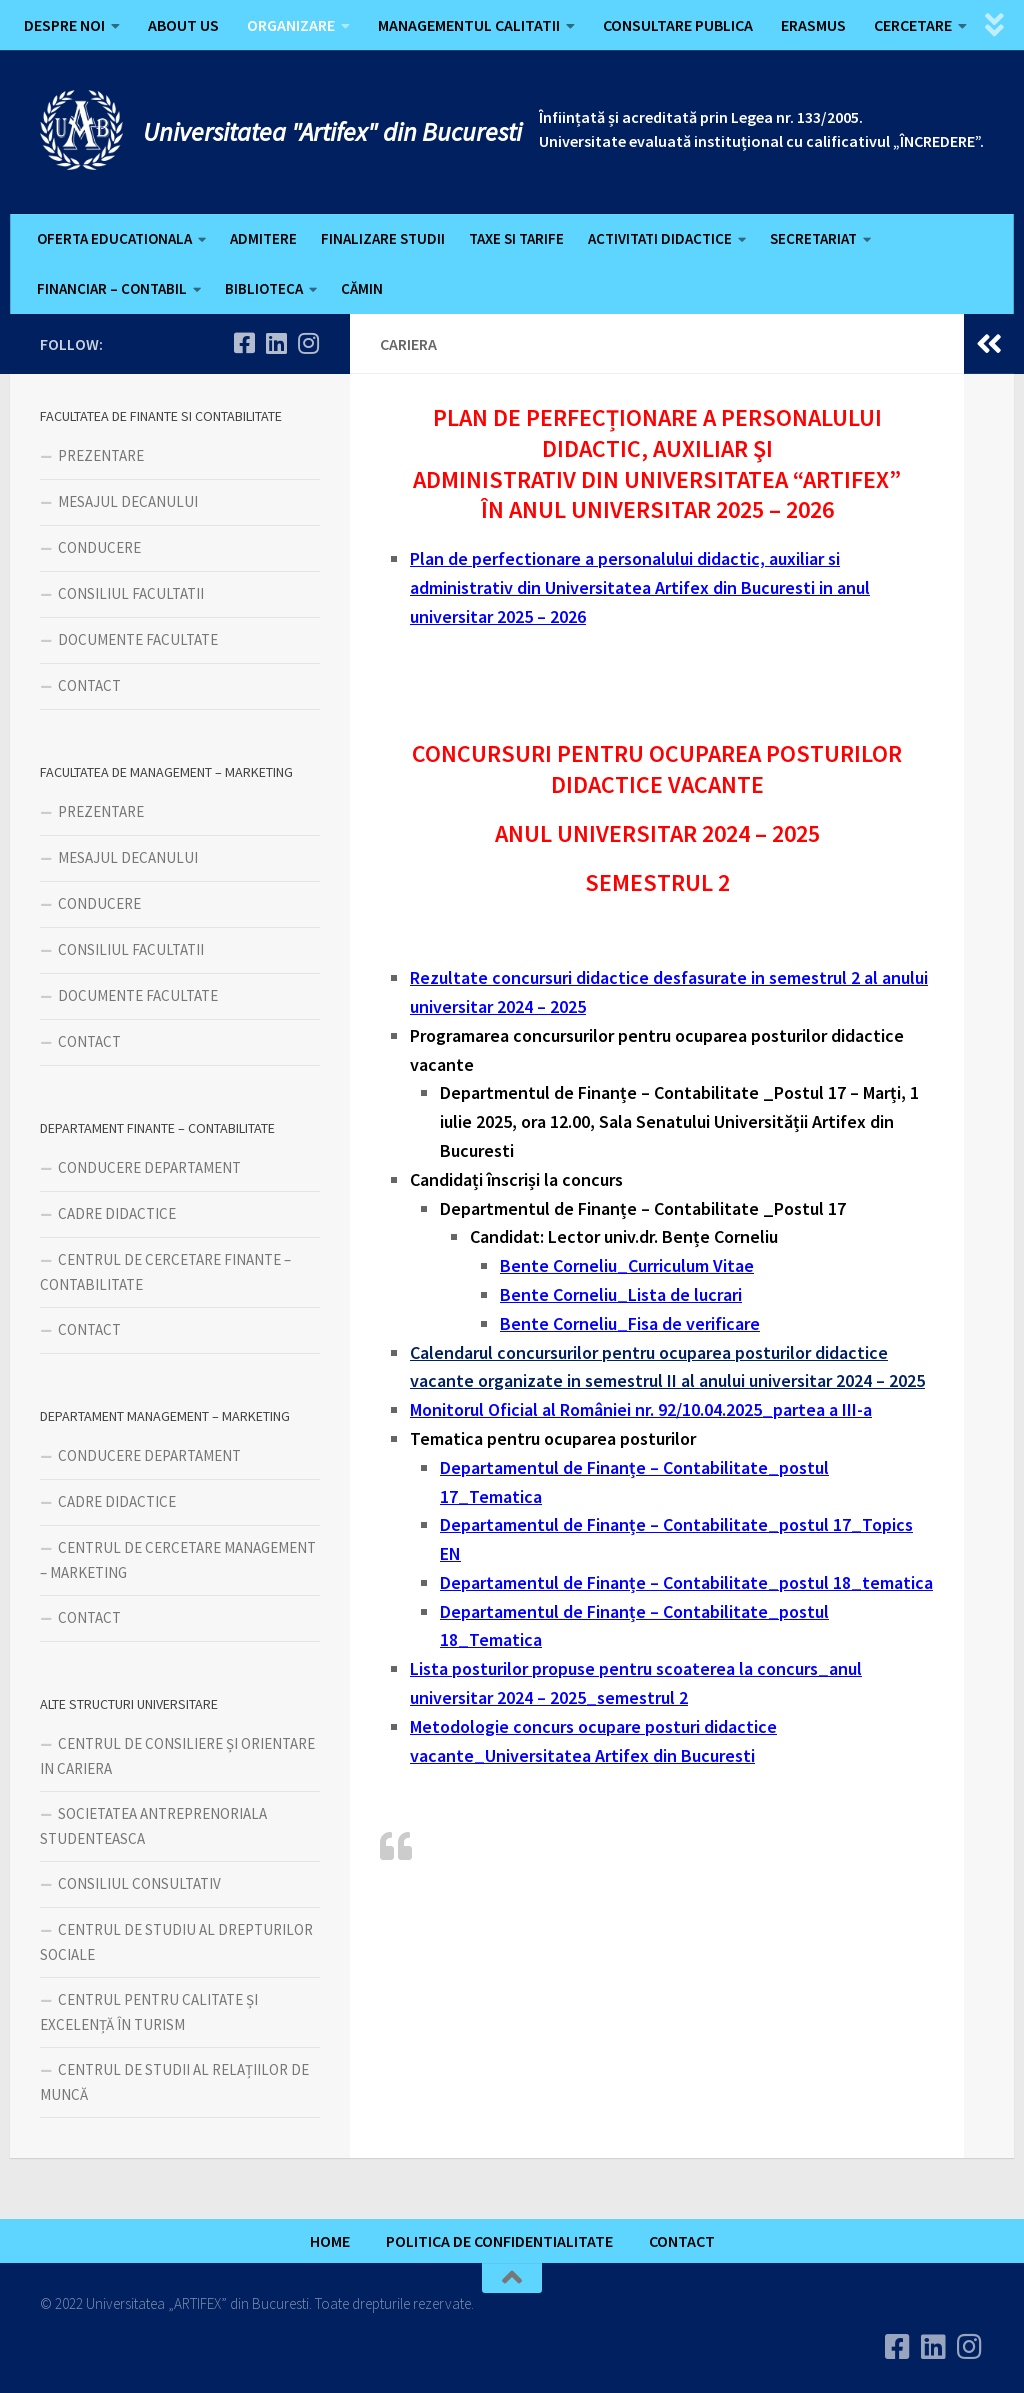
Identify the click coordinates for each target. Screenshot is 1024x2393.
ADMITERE (263, 238)
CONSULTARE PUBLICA (678, 25)
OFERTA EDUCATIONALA (114, 238)
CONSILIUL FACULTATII (131, 593)
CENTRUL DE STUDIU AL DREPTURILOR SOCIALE (176, 1942)
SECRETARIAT (813, 238)
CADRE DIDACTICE (117, 1213)
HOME (330, 2241)
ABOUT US (183, 25)
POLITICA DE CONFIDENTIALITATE (499, 2241)
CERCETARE (913, 25)
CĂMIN (362, 288)
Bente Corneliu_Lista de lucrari (621, 1294)
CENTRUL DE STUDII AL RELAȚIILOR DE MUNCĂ (174, 2082)
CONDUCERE (99, 547)
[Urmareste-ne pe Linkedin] (276, 343)
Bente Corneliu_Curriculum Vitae (627, 1265)
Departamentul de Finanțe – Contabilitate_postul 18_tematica (686, 1582)
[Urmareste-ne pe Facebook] (244, 343)
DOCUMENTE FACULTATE (138, 639)
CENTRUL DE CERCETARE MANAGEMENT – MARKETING (178, 1560)
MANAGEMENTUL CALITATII (469, 25)
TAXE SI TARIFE (516, 238)
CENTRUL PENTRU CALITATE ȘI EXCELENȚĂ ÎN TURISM (149, 2012)
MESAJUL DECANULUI (128, 501)
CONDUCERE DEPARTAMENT (149, 1167)
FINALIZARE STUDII (383, 238)
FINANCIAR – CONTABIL (112, 288)
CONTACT (89, 685)
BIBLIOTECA (264, 288)
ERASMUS (813, 25)
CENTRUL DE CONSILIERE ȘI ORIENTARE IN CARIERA (177, 1756)
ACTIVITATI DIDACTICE (660, 238)
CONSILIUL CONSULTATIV (139, 1883)
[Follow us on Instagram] (308, 343)
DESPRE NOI (64, 25)
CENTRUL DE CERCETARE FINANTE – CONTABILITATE (165, 1272)
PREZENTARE (101, 455)
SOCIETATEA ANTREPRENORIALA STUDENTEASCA (153, 1826)
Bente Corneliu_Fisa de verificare (630, 1323)
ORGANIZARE (291, 25)
